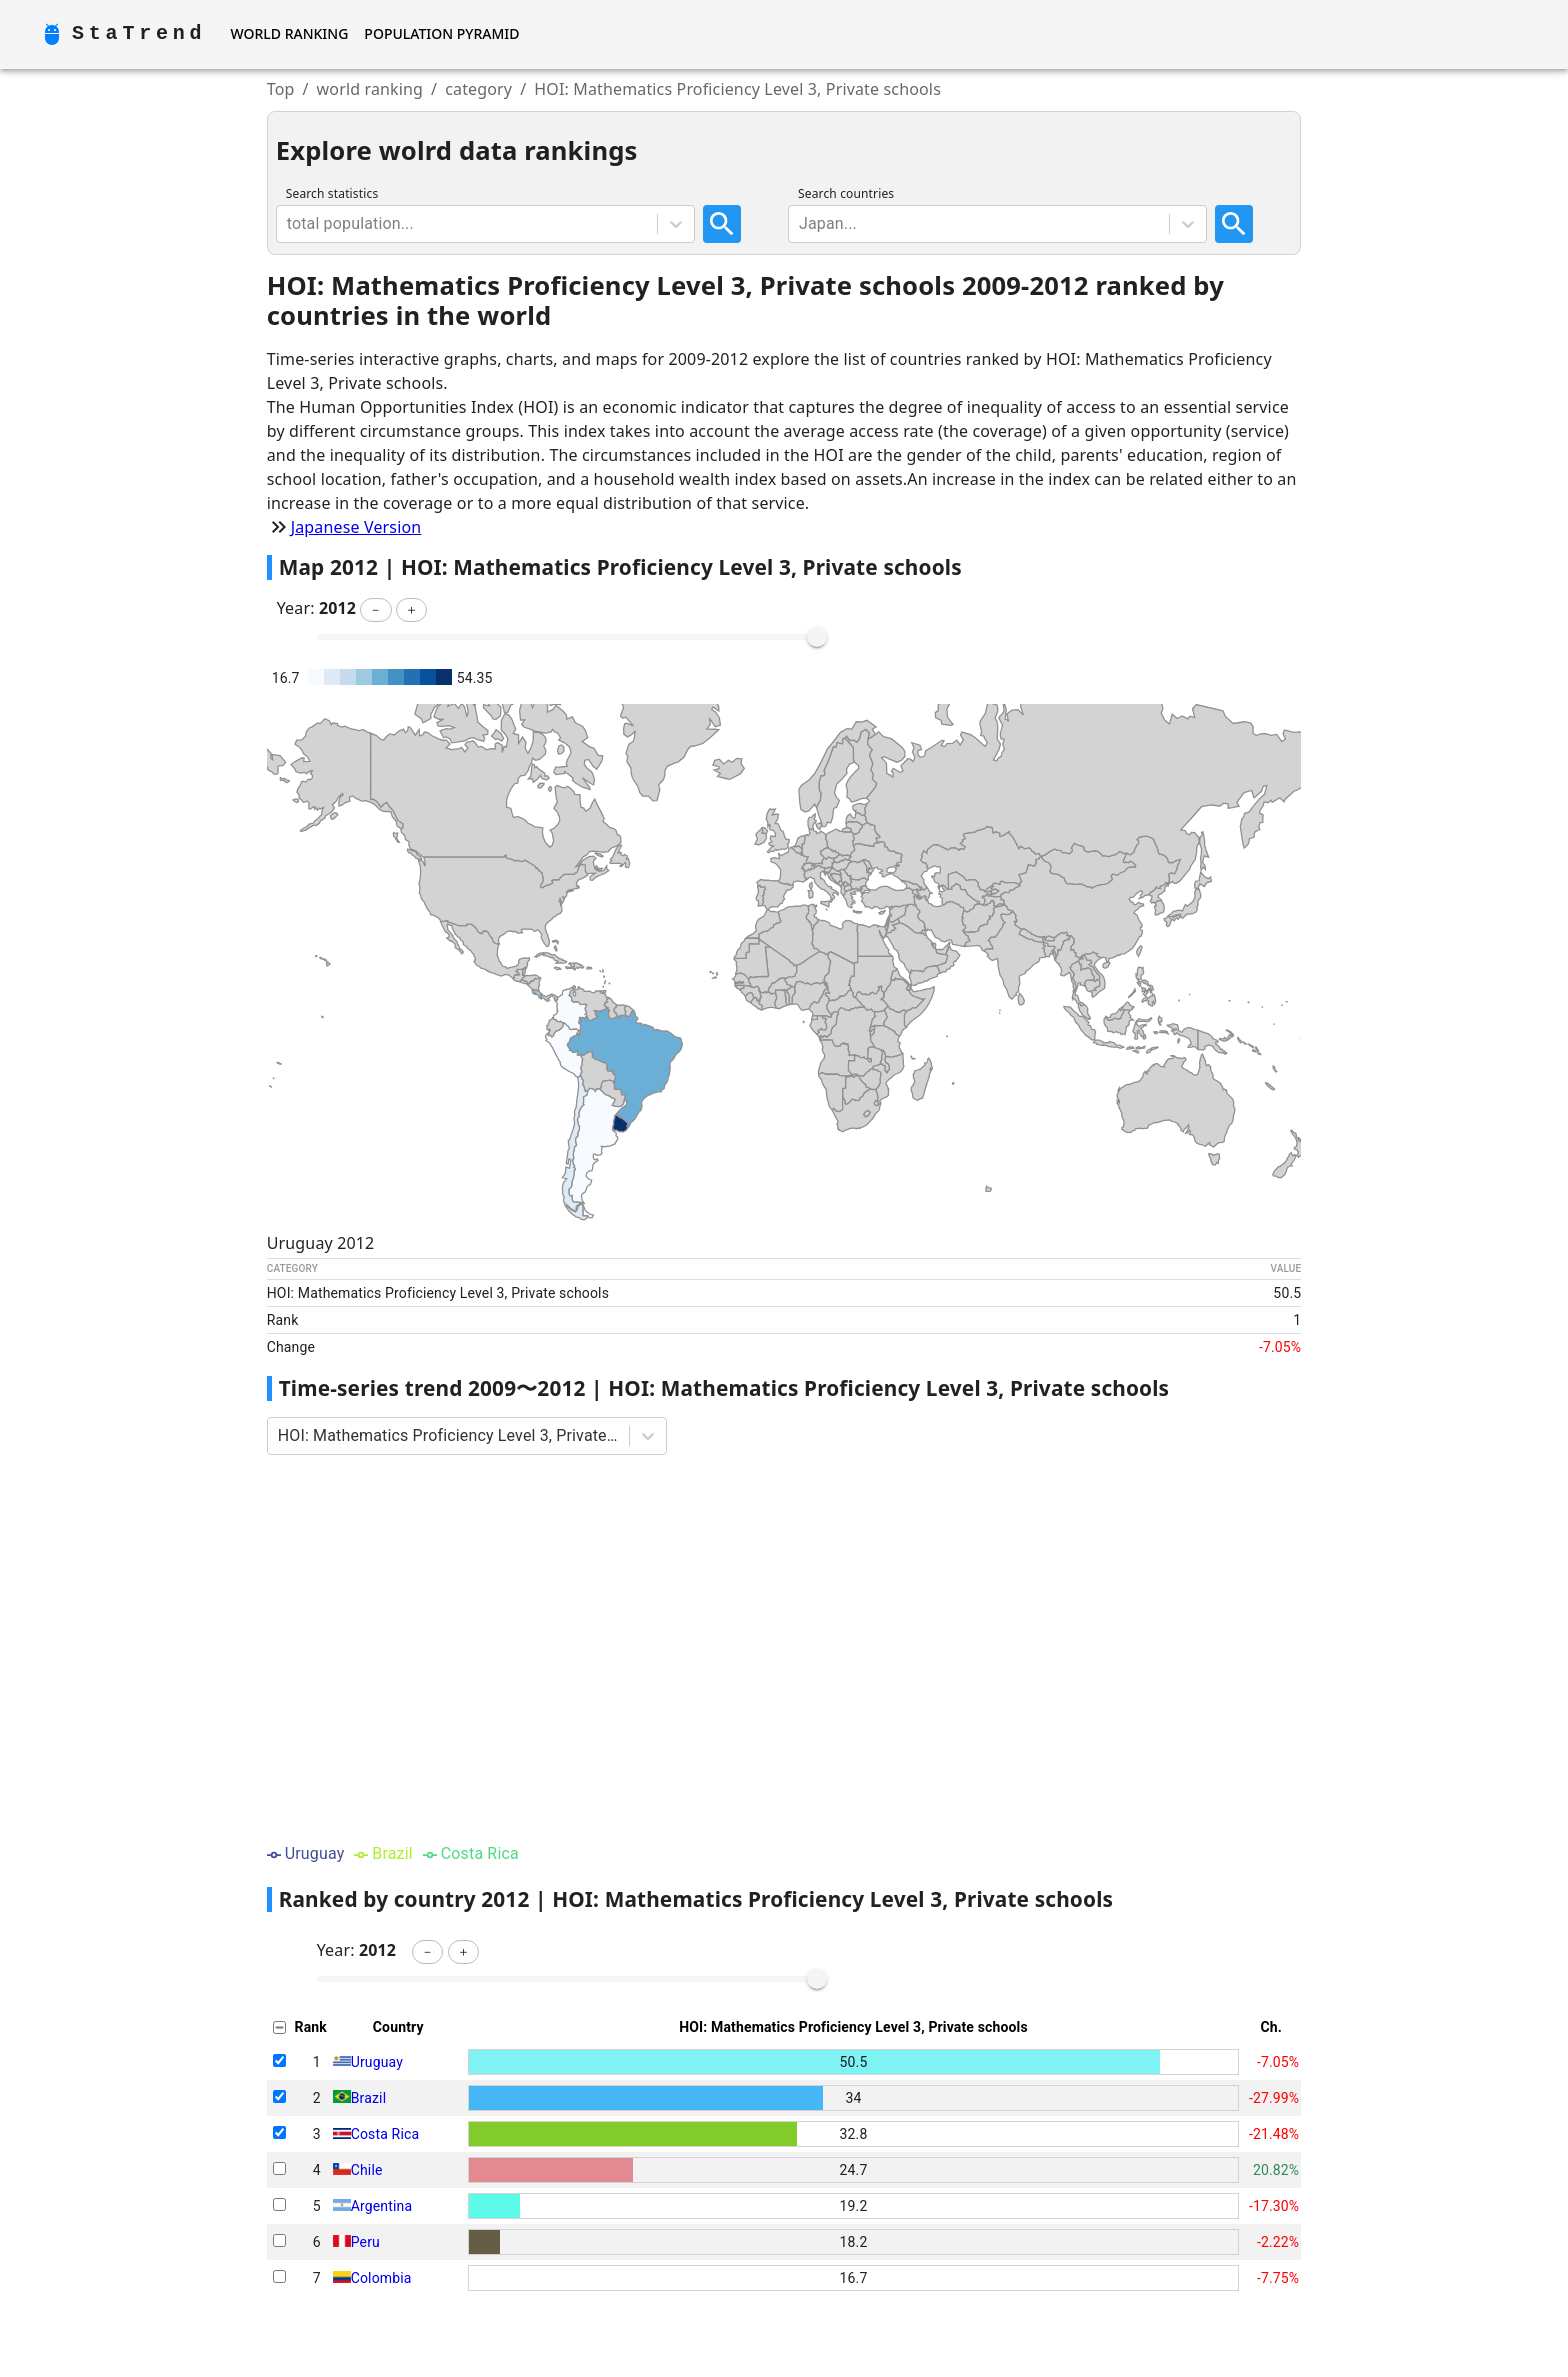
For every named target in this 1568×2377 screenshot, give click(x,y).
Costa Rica (385, 2134)
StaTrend (139, 33)
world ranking (370, 89)
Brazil (368, 2098)
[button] (375, 610)
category (478, 89)
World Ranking (289, 33)
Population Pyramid (441, 33)
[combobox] (289, 224)
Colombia (381, 2278)
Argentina (381, 2206)
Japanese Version (356, 527)
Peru (365, 2242)
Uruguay (377, 2062)
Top (281, 89)
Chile (367, 2170)
